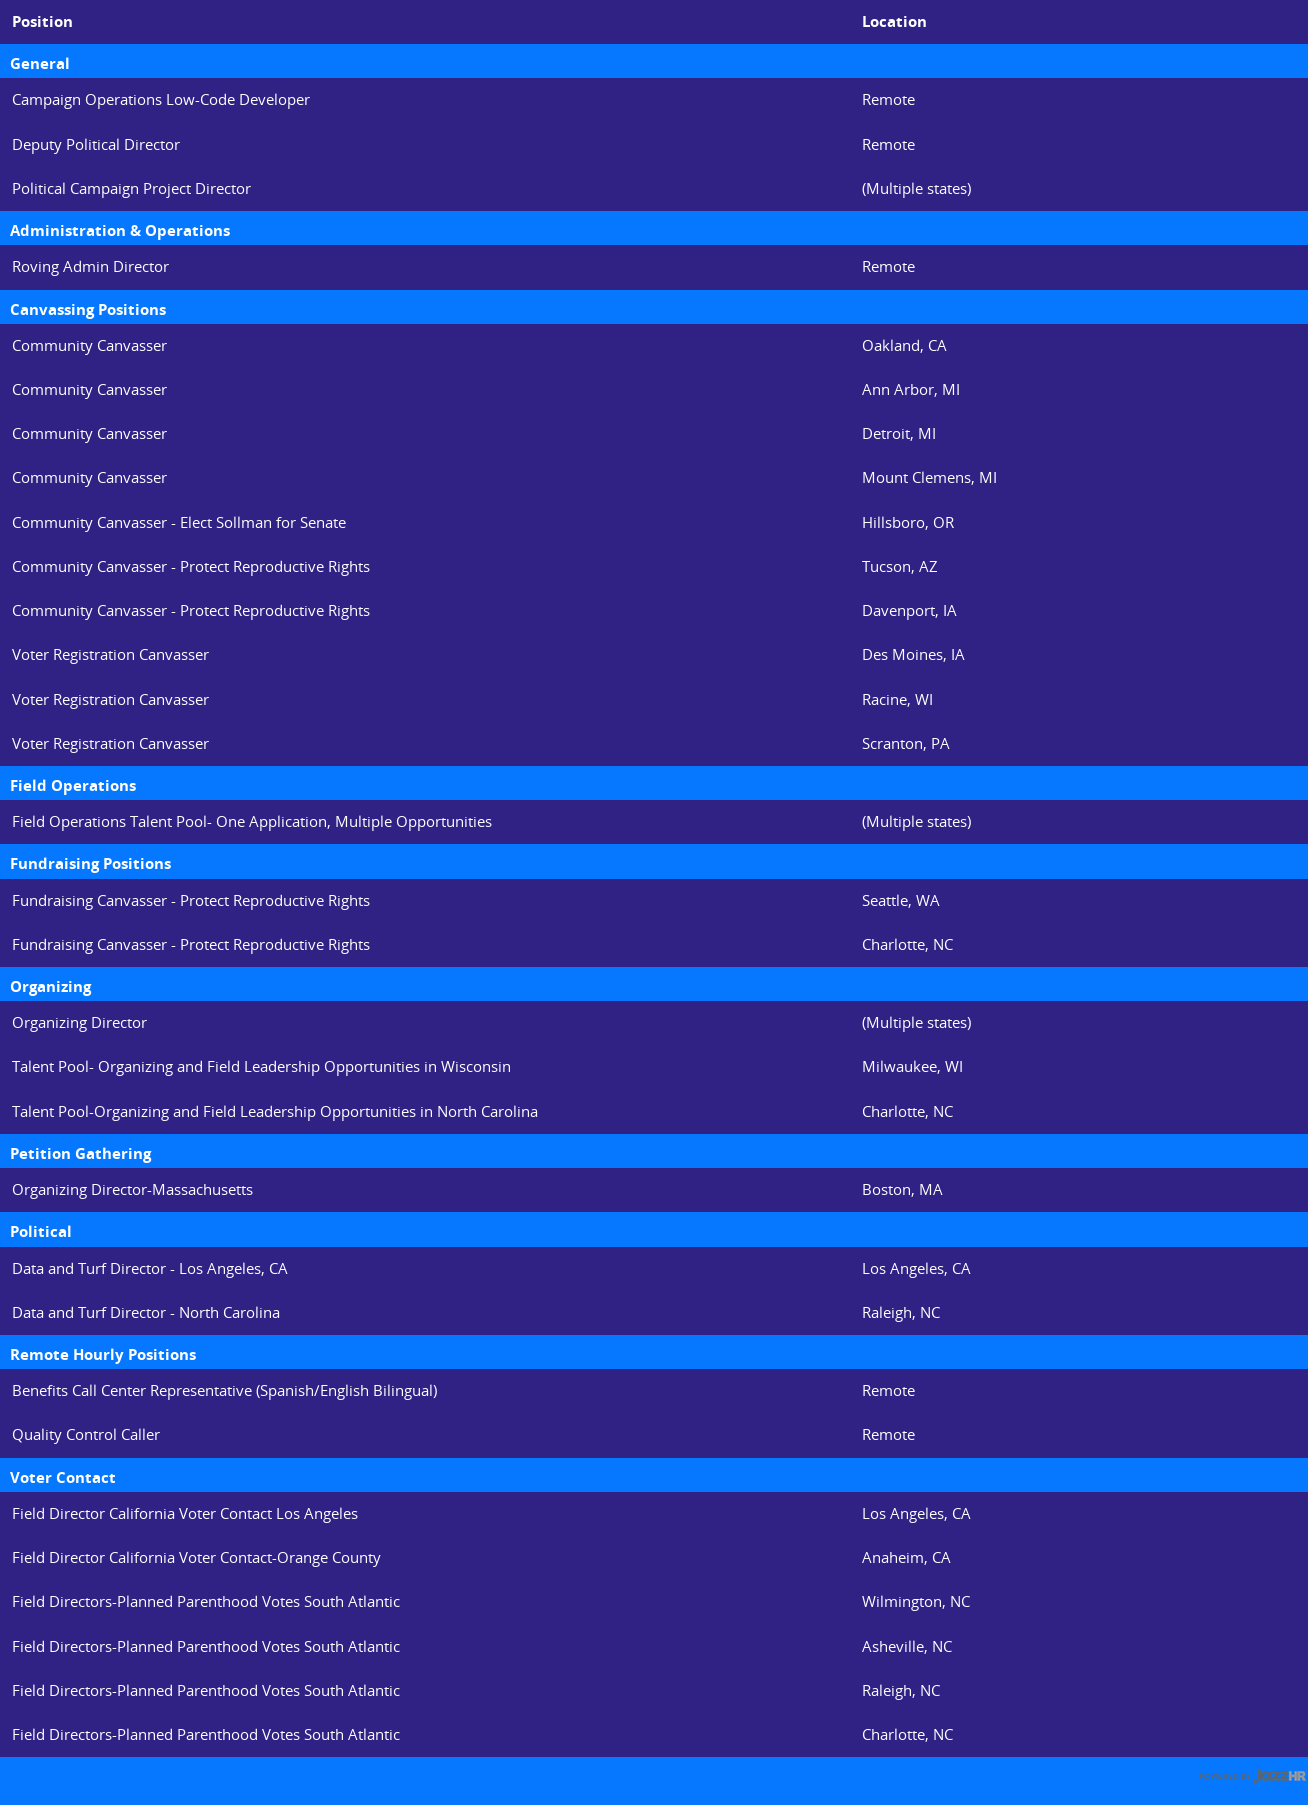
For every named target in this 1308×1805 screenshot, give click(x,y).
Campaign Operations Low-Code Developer (161, 99)
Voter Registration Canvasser (110, 654)
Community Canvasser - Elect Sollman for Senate (179, 522)
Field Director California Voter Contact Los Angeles (185, 1513)
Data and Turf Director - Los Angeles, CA (150, 1268)
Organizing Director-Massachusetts (132, 1189)
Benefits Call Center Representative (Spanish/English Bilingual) (224, 1390)
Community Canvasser (89, 345)
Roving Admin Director (90, 266)
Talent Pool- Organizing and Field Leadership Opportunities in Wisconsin (261, 1066)
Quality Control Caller (86, 1434)
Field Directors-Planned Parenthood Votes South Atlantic (206, 1601)
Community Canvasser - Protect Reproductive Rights (191, 566)
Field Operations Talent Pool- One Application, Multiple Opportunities (252, 821)
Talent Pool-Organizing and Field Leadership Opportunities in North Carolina (275, 1111)
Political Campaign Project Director (131, 188)
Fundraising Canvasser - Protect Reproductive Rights (191, 900)
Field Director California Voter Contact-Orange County (196, 1557)
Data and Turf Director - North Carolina (146, 1312)
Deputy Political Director (96, 144)
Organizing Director (79, 1022)
